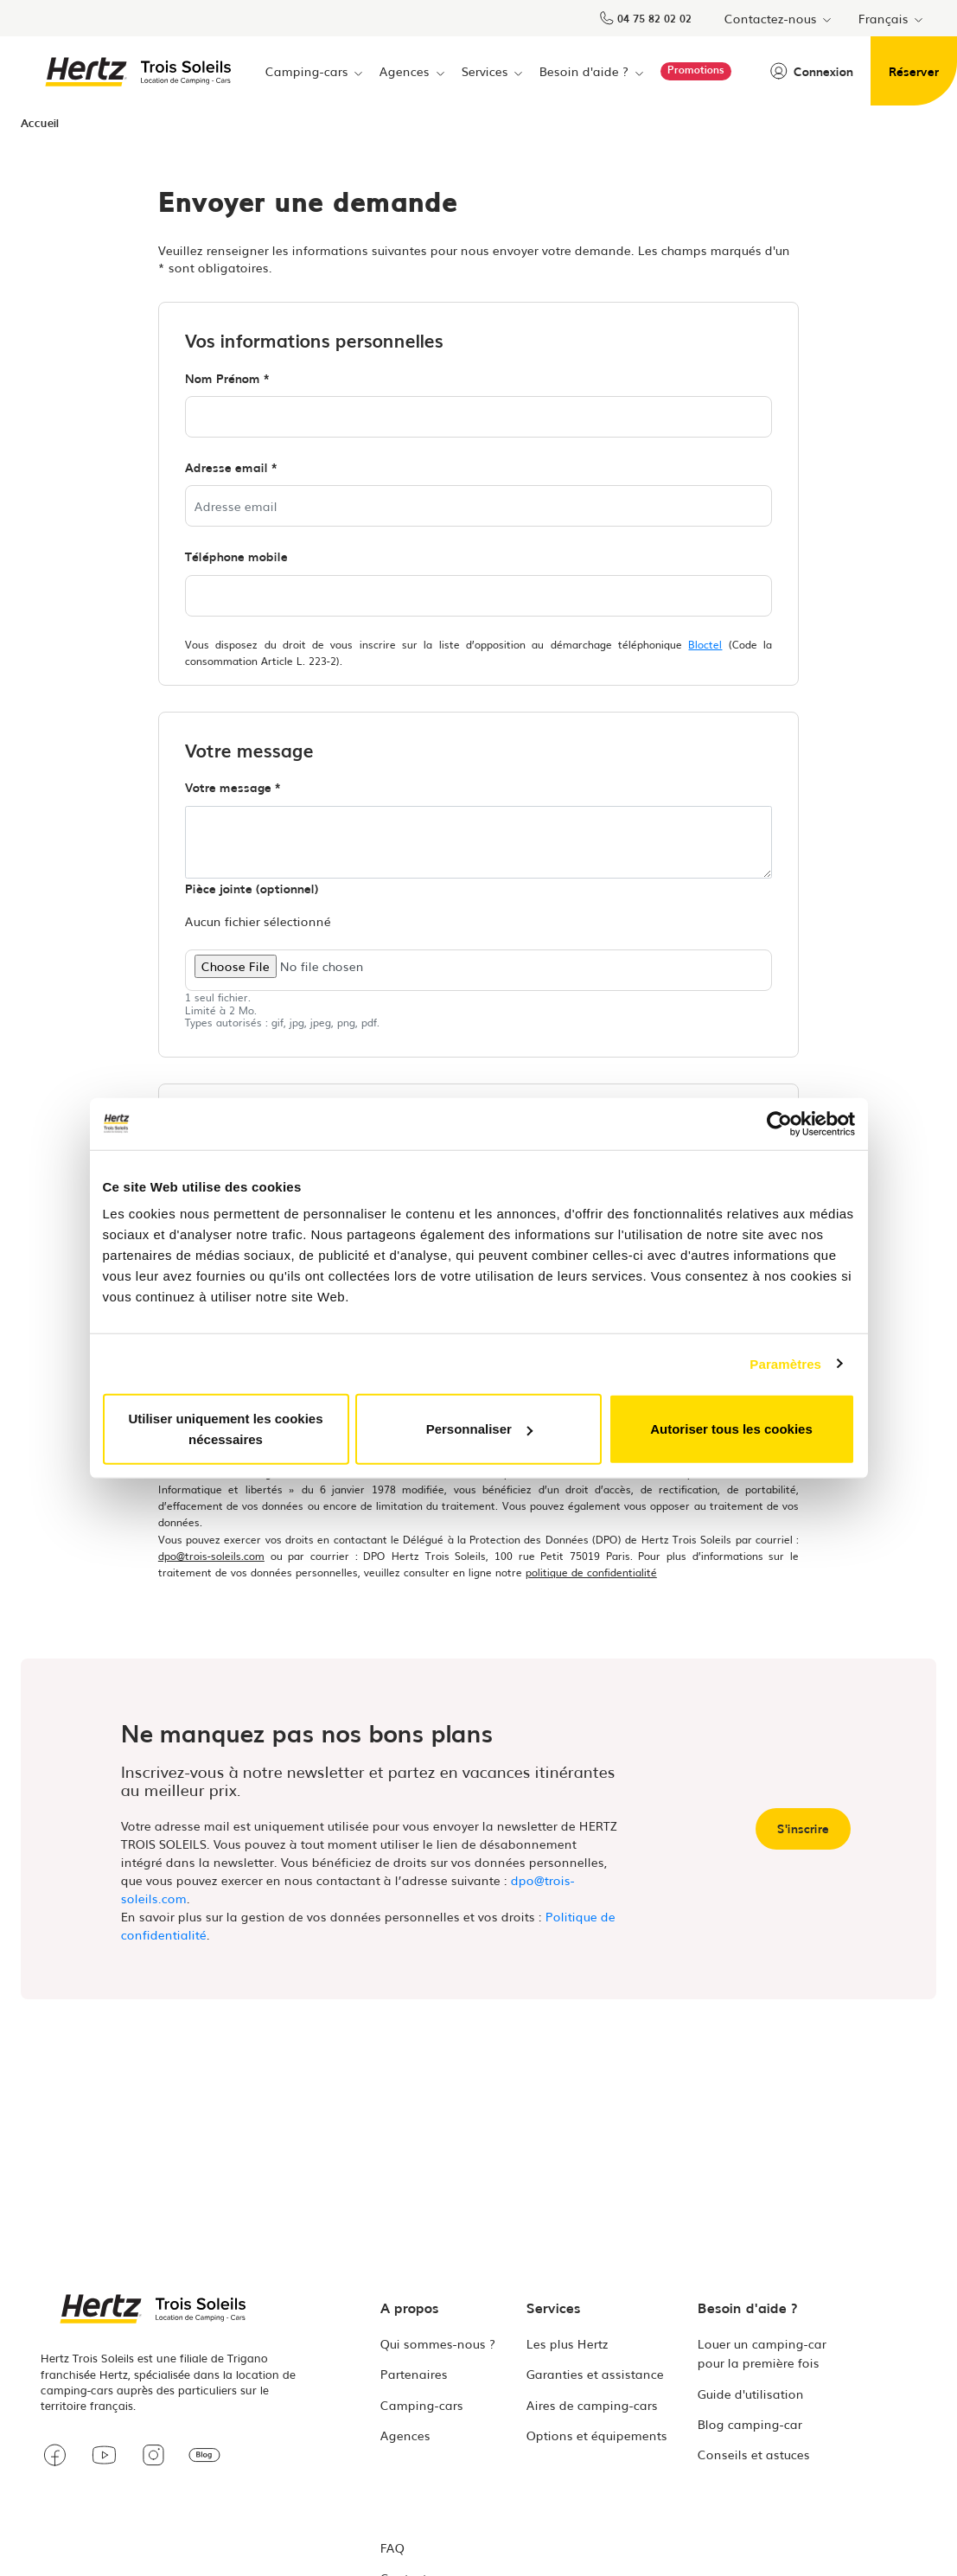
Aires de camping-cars (592, 2404)
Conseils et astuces (754, 2454)
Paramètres (785, 1363)
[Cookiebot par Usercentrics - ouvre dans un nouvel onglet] (779, 1123)
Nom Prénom (222, 378)
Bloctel (705, 644)
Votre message (228, 787)
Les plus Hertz (567, 2343)
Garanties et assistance (595, 2373)
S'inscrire (803, 1828)
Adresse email (226, 467)
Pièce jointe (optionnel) (252, 888)
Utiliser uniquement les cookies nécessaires (225, 1429)
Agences (405, 2435)
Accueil (40, 122)
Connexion (811, 71)
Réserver (914, 71)
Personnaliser (479, 1429)
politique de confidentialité (591, 1572)
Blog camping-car (750, 2423)
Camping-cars (421, 2404)
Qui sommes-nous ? (437, 2343)
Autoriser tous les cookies (731, 1429)
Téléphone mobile (236, 556)
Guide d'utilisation (751, 2393)
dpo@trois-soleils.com (211, 1555)
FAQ (392, 2547)
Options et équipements (596, 2435)
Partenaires (414, 2373)
